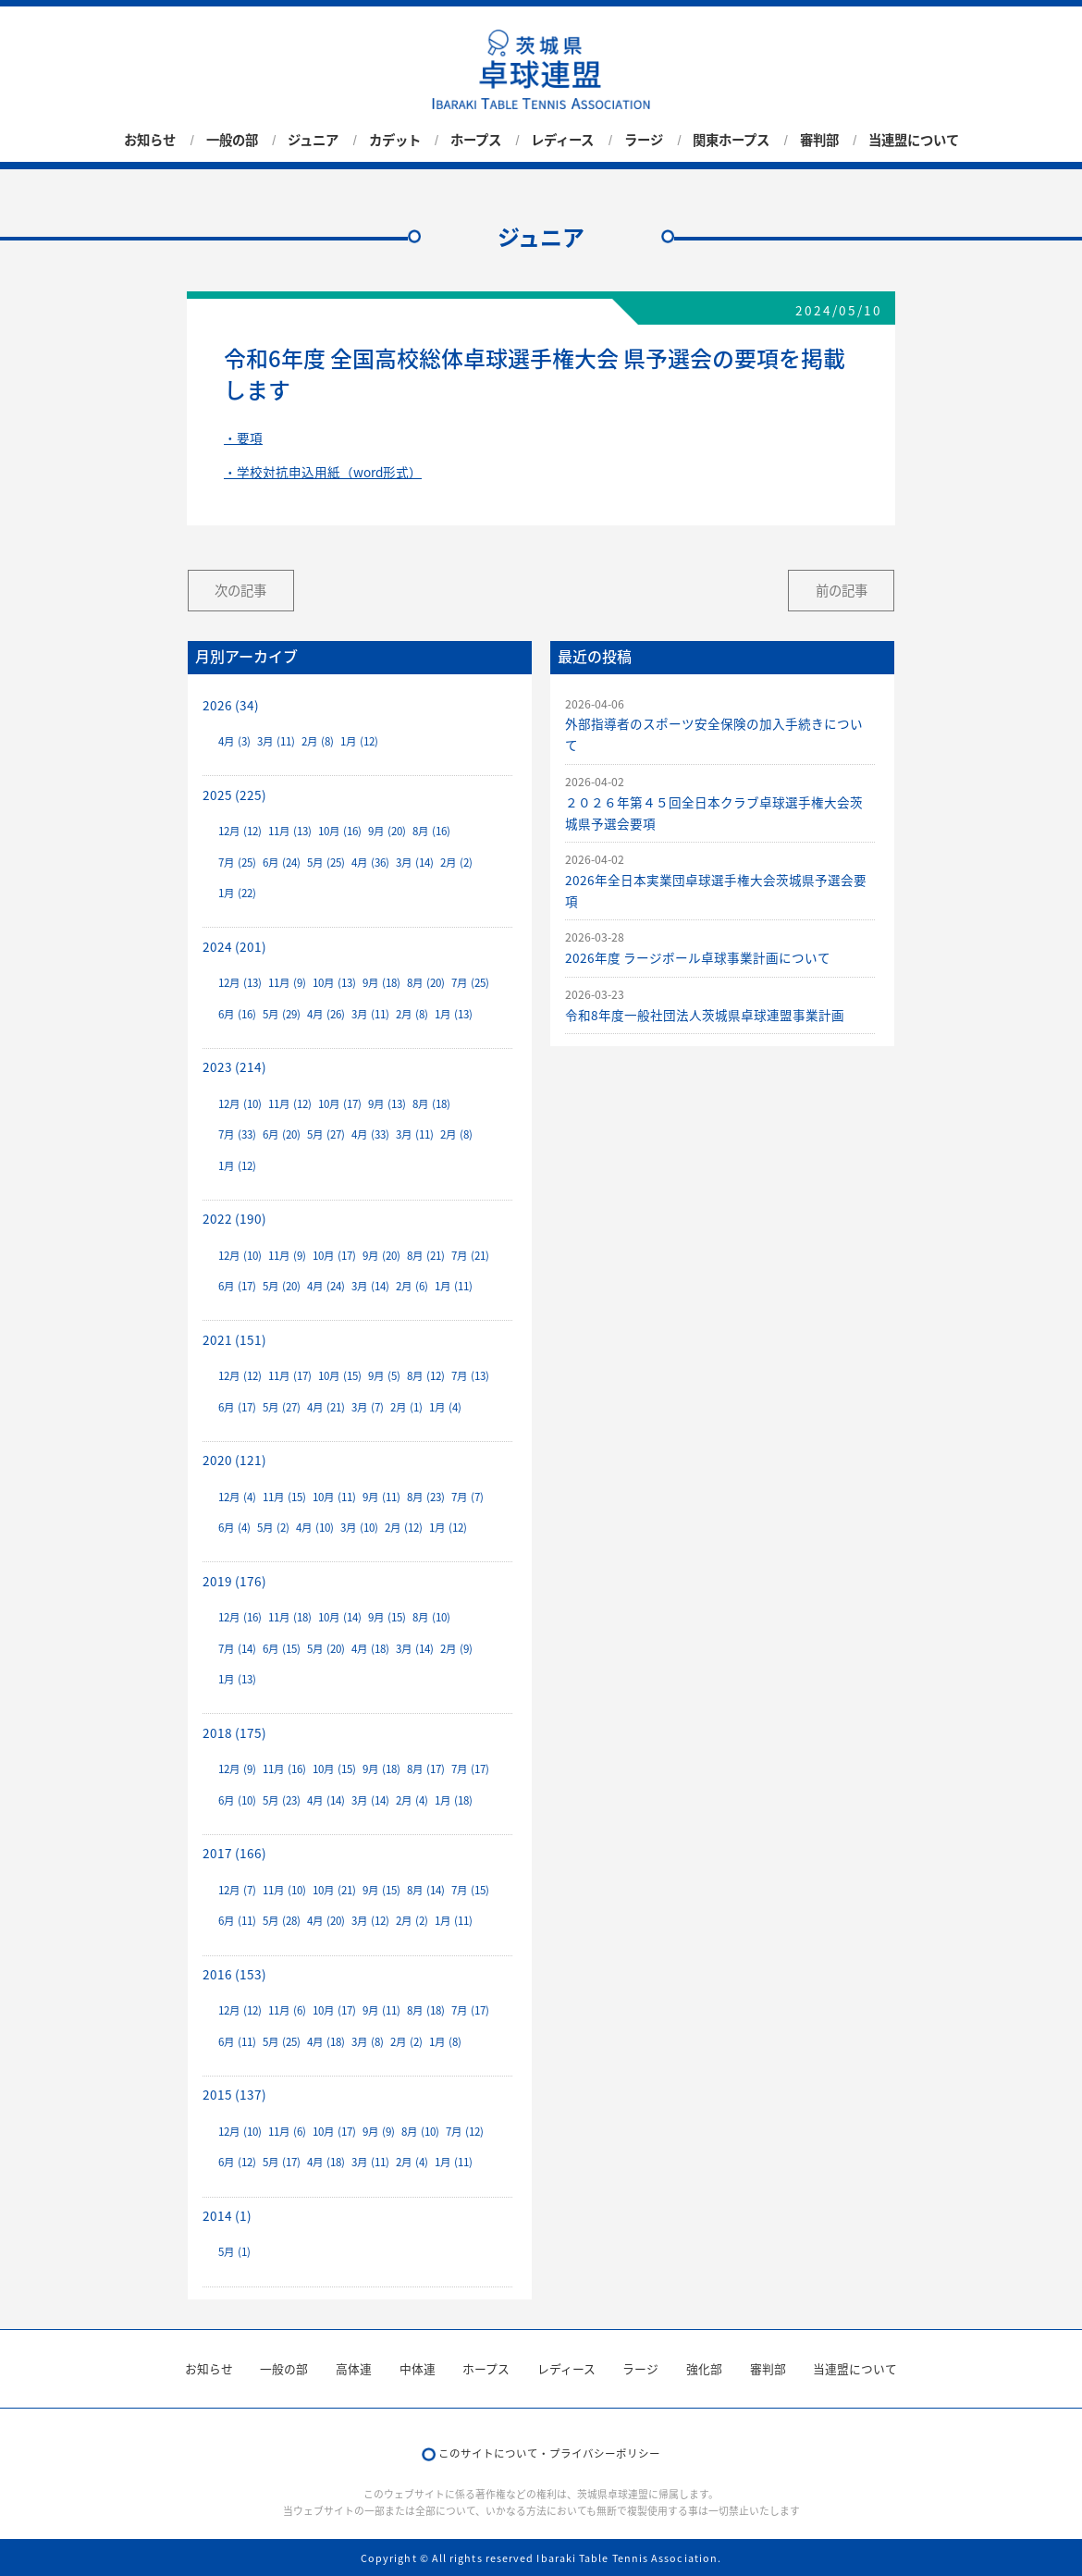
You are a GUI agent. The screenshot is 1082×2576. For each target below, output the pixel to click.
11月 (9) (287, 983)
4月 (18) (370, 1649)
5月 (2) (273, 1527)
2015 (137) (234, 2094)
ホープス (475, 139)
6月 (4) (234, 1527)
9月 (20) (387, 831)
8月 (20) (426, 983)
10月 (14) (340, 1617)
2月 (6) (412, 1286)
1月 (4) (445, 1407)
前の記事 (841, 590)
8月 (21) (426, 1255)
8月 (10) (431, 1617)
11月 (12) (290, 1104)
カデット (395, 139)
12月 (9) (237, 1769)
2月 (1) (406, 1407)
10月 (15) (340, 1376)
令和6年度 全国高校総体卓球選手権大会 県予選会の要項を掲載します (534, 373)
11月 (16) (284, 1769)
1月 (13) (454, 1014)
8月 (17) (426, 1769)
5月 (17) (282, 2162)
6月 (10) (237, 1800)
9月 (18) (381, 983)
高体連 (354, 2368)
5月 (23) (282, 1800)
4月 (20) (326, 1921)
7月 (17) (470, 1769)
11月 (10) (284, 1890)
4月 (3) (234, 741)
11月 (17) (290, 1376)
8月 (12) (426, 1376)
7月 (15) (470, 1890)
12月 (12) (240, 831)
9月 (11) (381, 1497)
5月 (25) (326, 862)
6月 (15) (282, 1649)
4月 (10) (315, 1527)
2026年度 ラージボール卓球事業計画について (697, 957)
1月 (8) (445, 2042)
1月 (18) (454, 1800)
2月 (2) (456, 862)
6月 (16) (237, 1014)
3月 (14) (415, 862)
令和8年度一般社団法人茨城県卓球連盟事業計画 (704, 1014)
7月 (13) (470, 1376)
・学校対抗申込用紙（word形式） (323, 471)
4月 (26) (326, 1014)
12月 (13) (240, 983)
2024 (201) (234, 946)
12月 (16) (240, 1617)
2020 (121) (234, 1459)
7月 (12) (465, 2131)
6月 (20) (282, 1134)
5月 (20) (282, 1286)
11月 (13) (290, 831)
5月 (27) (326, 1134)
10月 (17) (340, 1104)
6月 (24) (282, 862)
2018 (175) (234, 1732)
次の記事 (240, 590)
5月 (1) (234, 2252)
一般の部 (232, 139)
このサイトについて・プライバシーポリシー (549, 2453)
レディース (562, 139)
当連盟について (913, 139)
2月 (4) (412, 1800)
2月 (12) (404, 1527)
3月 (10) (359, 1527)
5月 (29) (282, 1014)
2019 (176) (234, 1580)
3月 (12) (370, 1921)
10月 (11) (334, 1497)
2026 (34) (231, 705)
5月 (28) (282, 1921)
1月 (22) (237, 893)
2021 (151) (234, 1339)
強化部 (704, 2368)
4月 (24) (326, 1286)
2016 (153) (234, 1974)
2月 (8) (317, 741)
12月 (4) (237, 1497)
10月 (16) (340, 831)
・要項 (243, 437)
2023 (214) (234, 1066)
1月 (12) (359, 741)
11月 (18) (290, 1617)
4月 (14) (326, 1800)
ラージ (643, 139)
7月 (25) (237, 862)
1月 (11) (454, 1286)
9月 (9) (379, 2131)
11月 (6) (287, 2010)
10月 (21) (334, 1890)
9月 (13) (387, 1104)
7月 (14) (237, 1649)
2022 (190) (234, 1218)
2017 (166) (234, 1852)
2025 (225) (234, 794)
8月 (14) (426, 1890)
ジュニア (313, 139)
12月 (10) (240, 1104)
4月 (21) (326, 1407)
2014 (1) (227, 2215)
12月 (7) (237, 1890)
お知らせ (150, 139)
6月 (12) (237, 2162)
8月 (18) (431, 1104)
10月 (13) (334, 983)
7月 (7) (467, 1497)
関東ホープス (731, 139)
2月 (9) (456, 1649)
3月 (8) (367, 2042)
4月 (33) (370, 1134)
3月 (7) (367, 1407)
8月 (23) (426, 1497)
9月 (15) (387, 1617)
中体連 (418, 2368)
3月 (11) (276, 741)
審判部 (819, 139)
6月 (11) (237, 1921)
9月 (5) (384, 1376)
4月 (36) (370, 862)
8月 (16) (431, 831)
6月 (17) (237, 1286)
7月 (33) (237, 1134)
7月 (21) (470, 1255)
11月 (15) (284, 1497)
